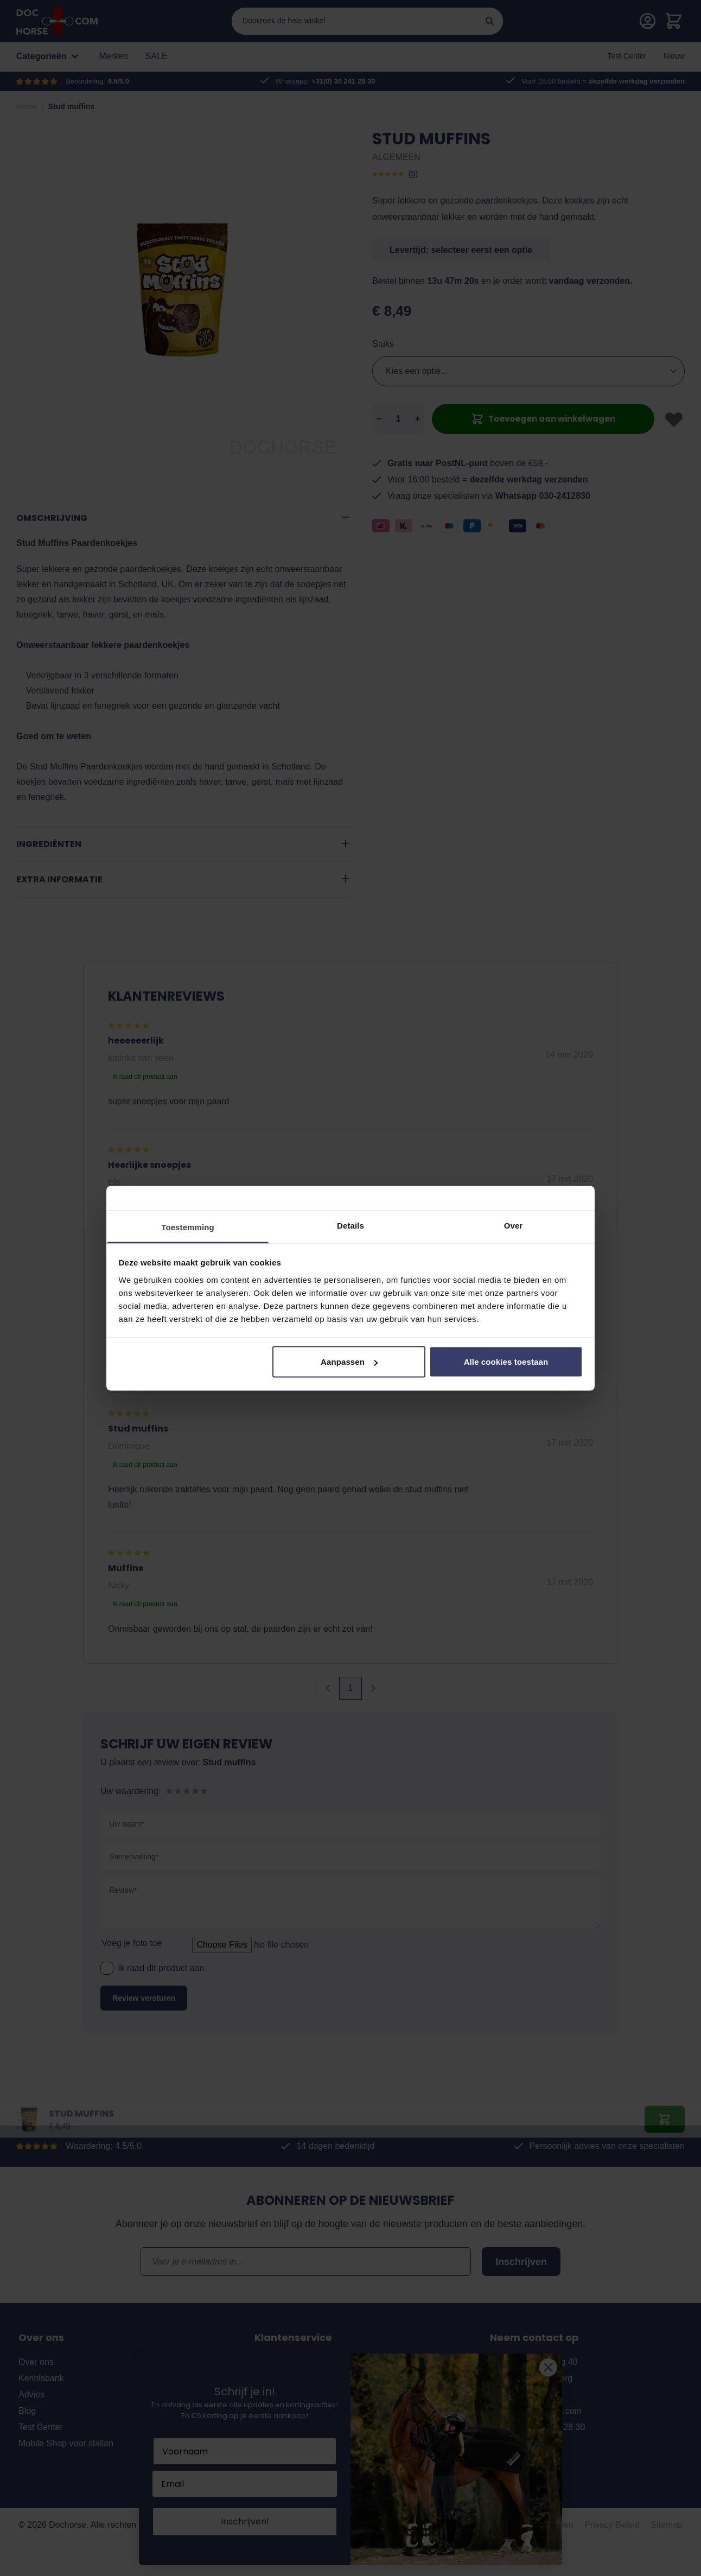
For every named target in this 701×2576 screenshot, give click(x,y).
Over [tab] (513, 1225)
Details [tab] (350, 1225)
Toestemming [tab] (187, 1226)
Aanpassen (349, 1361)
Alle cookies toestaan (506, 1361)
